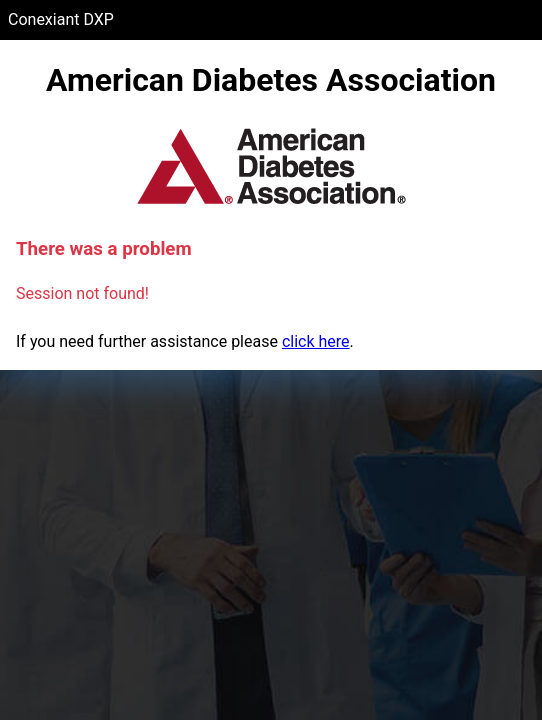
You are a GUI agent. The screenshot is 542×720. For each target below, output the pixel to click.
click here (316, 341)
